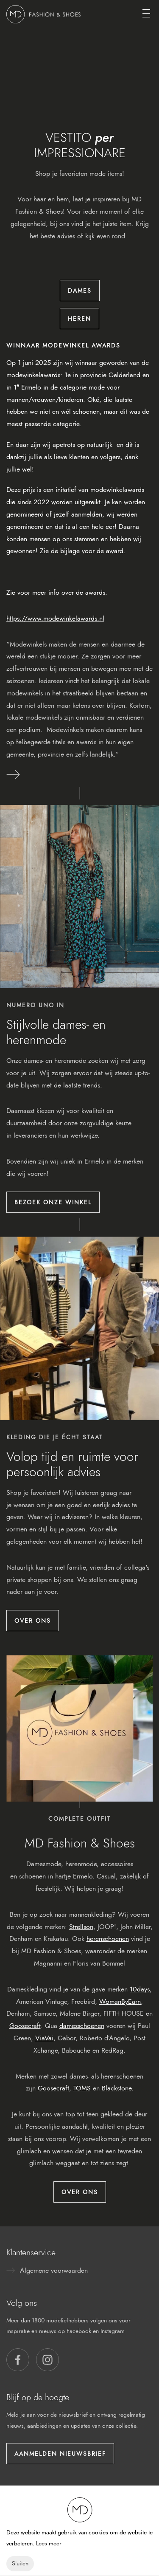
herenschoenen (107, 1938)
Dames (80, 290)
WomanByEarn (120, 2001)
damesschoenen (81, 2025)
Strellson (81, 1926)
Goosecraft (25, 2025)
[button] (17, 2359)
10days (140, 1989)
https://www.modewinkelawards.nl (55, 618)
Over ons (32, 1620)
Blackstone (116, 2088)
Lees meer (48, 2543)
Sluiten (20, 2563)
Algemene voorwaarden (54, 2270)
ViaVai (44, 2038)
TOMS (82, 2088)
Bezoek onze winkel (53, 1202)
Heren (79, 318)
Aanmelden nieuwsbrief (60, 2453)
